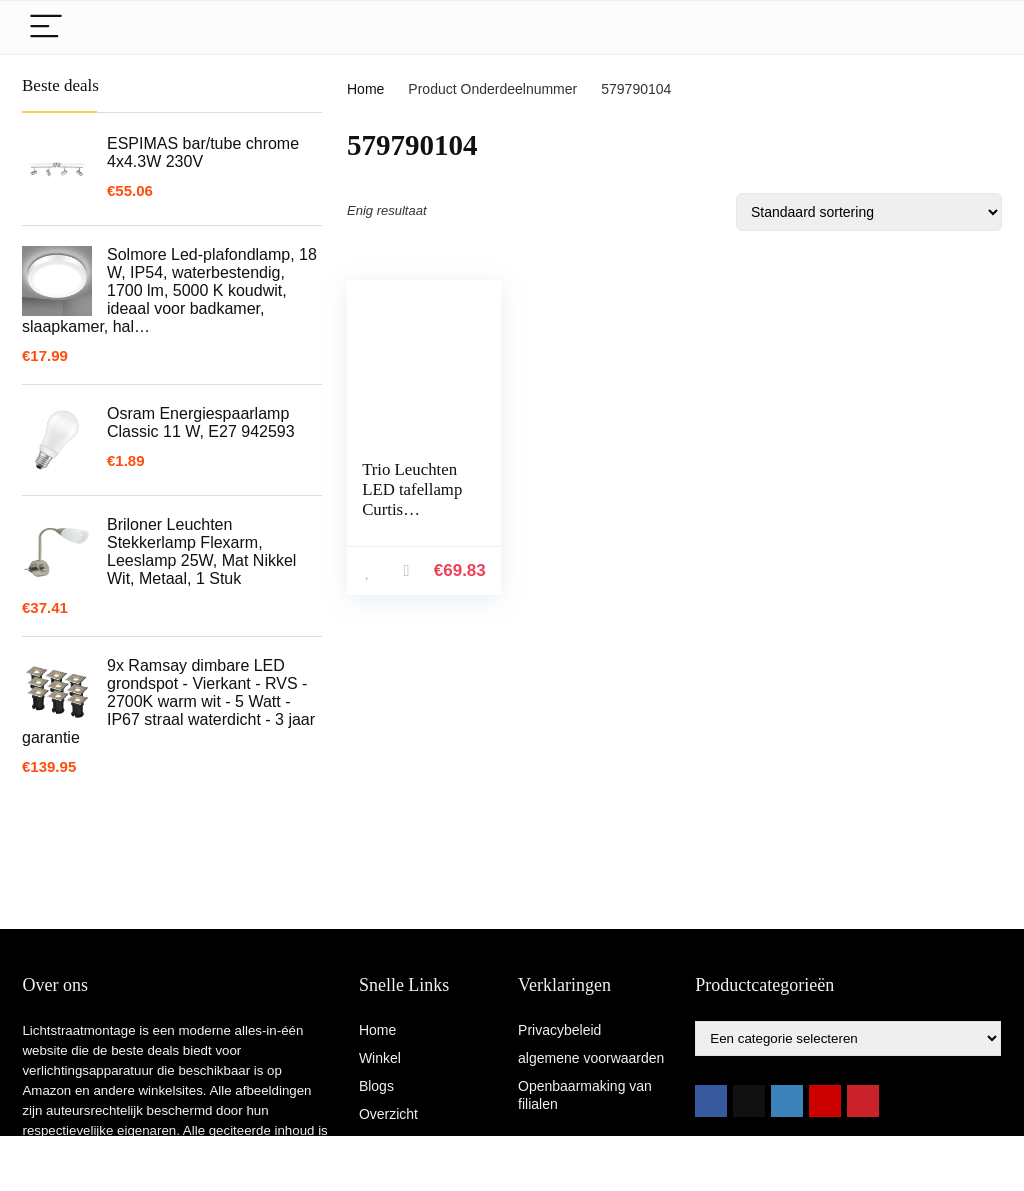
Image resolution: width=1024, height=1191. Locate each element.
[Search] (971, 27)
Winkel (380, 1058)
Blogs (376, 1086)
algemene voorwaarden (591, 1058)
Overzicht (388, 1114)
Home (365, 89)
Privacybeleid (559, 1030)
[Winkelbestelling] (869, 212)
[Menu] (46, 27)
